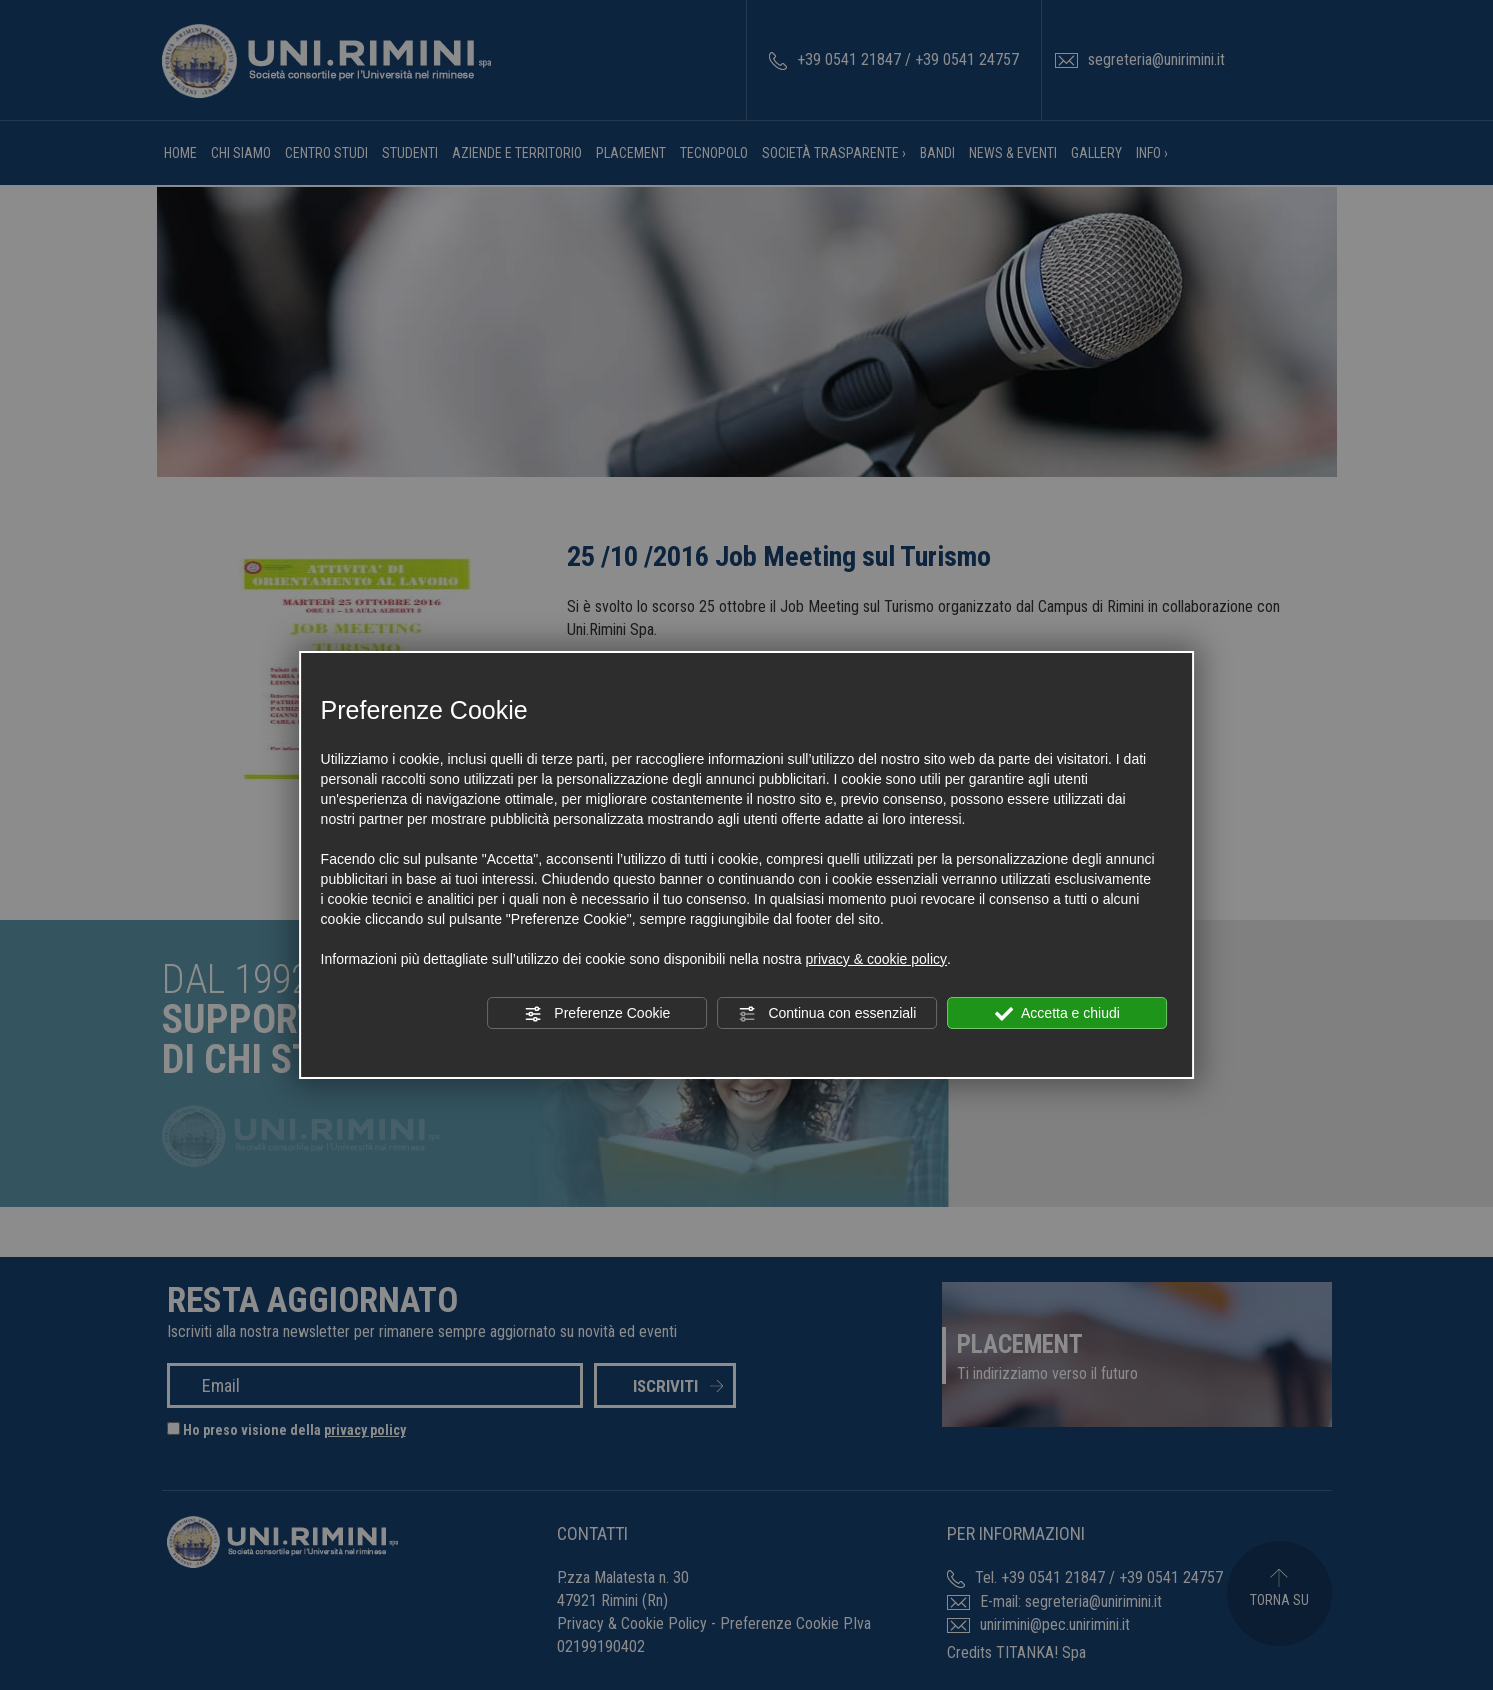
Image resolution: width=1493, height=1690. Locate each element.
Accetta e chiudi (1057, 1014)
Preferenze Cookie (597, 1014)
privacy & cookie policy (876, 959)
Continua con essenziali (828, 1014)
